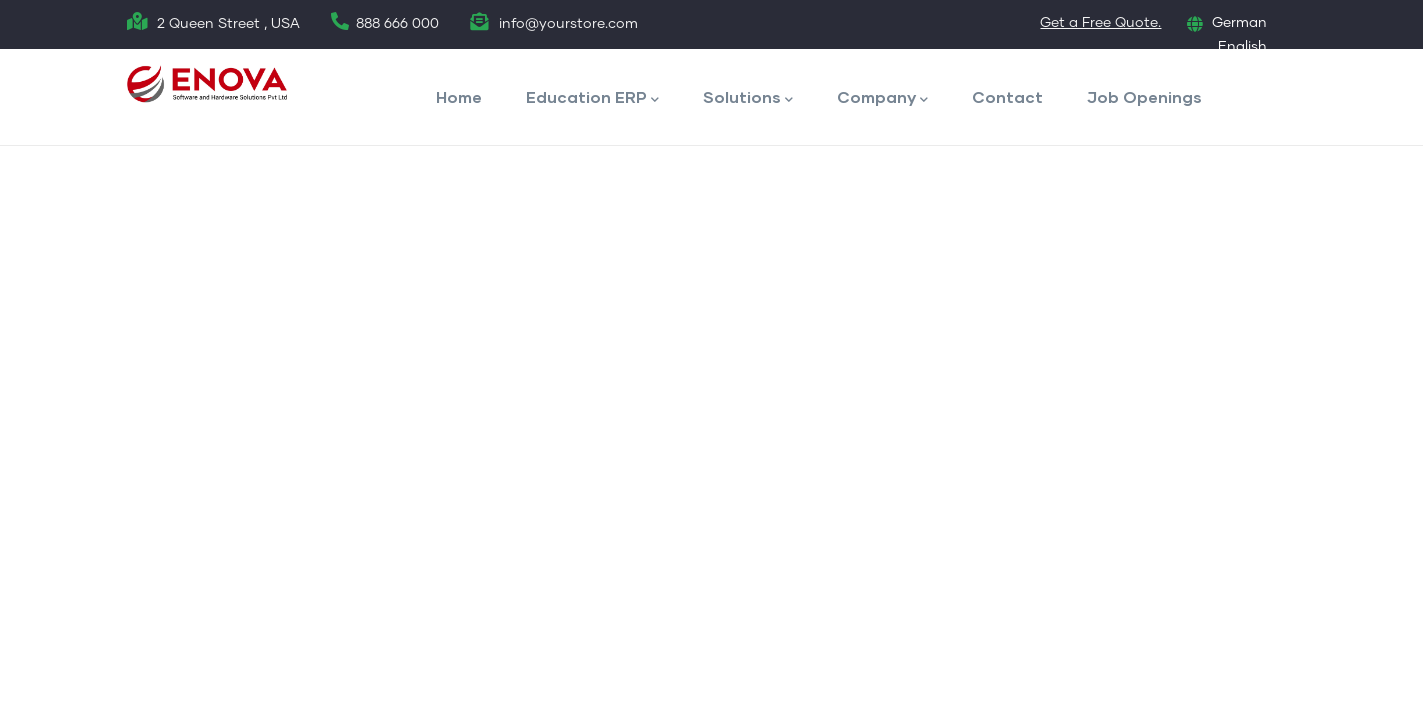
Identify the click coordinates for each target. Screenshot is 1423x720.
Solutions (748, 98)
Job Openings (1144, 96)
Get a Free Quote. (1100, 23)
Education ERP (592, 98)
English (1242, 47)
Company (882, 98)
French (1243, 70)
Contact (1007, 96)
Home (459, 96)
